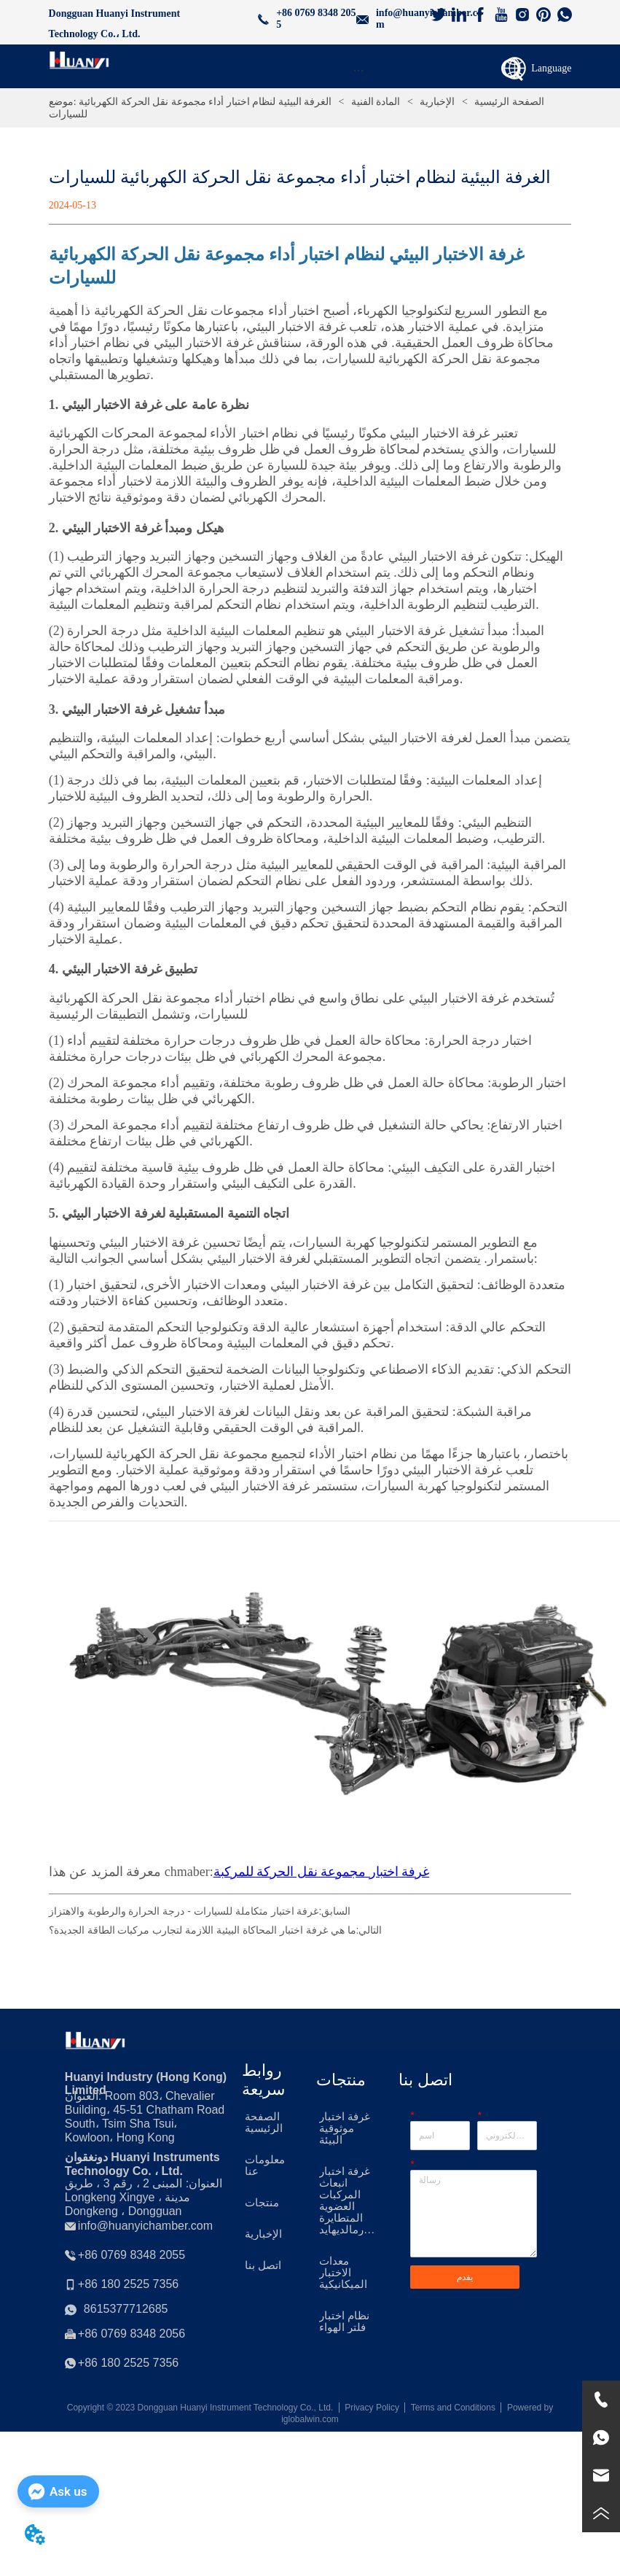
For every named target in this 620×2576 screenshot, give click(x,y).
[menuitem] (358, 70)
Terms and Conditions (453, 2407)
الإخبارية (437, 101)
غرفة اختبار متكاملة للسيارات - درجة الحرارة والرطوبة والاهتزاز (184, 1911)
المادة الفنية (375, 101)
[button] (359, 70)
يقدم (465, 2277)
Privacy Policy (372, 2407)
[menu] (358, 70)
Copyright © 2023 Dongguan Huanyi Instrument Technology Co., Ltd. (200, 2407)
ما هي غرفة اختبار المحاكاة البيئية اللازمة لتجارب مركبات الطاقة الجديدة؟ (202, 1930)
